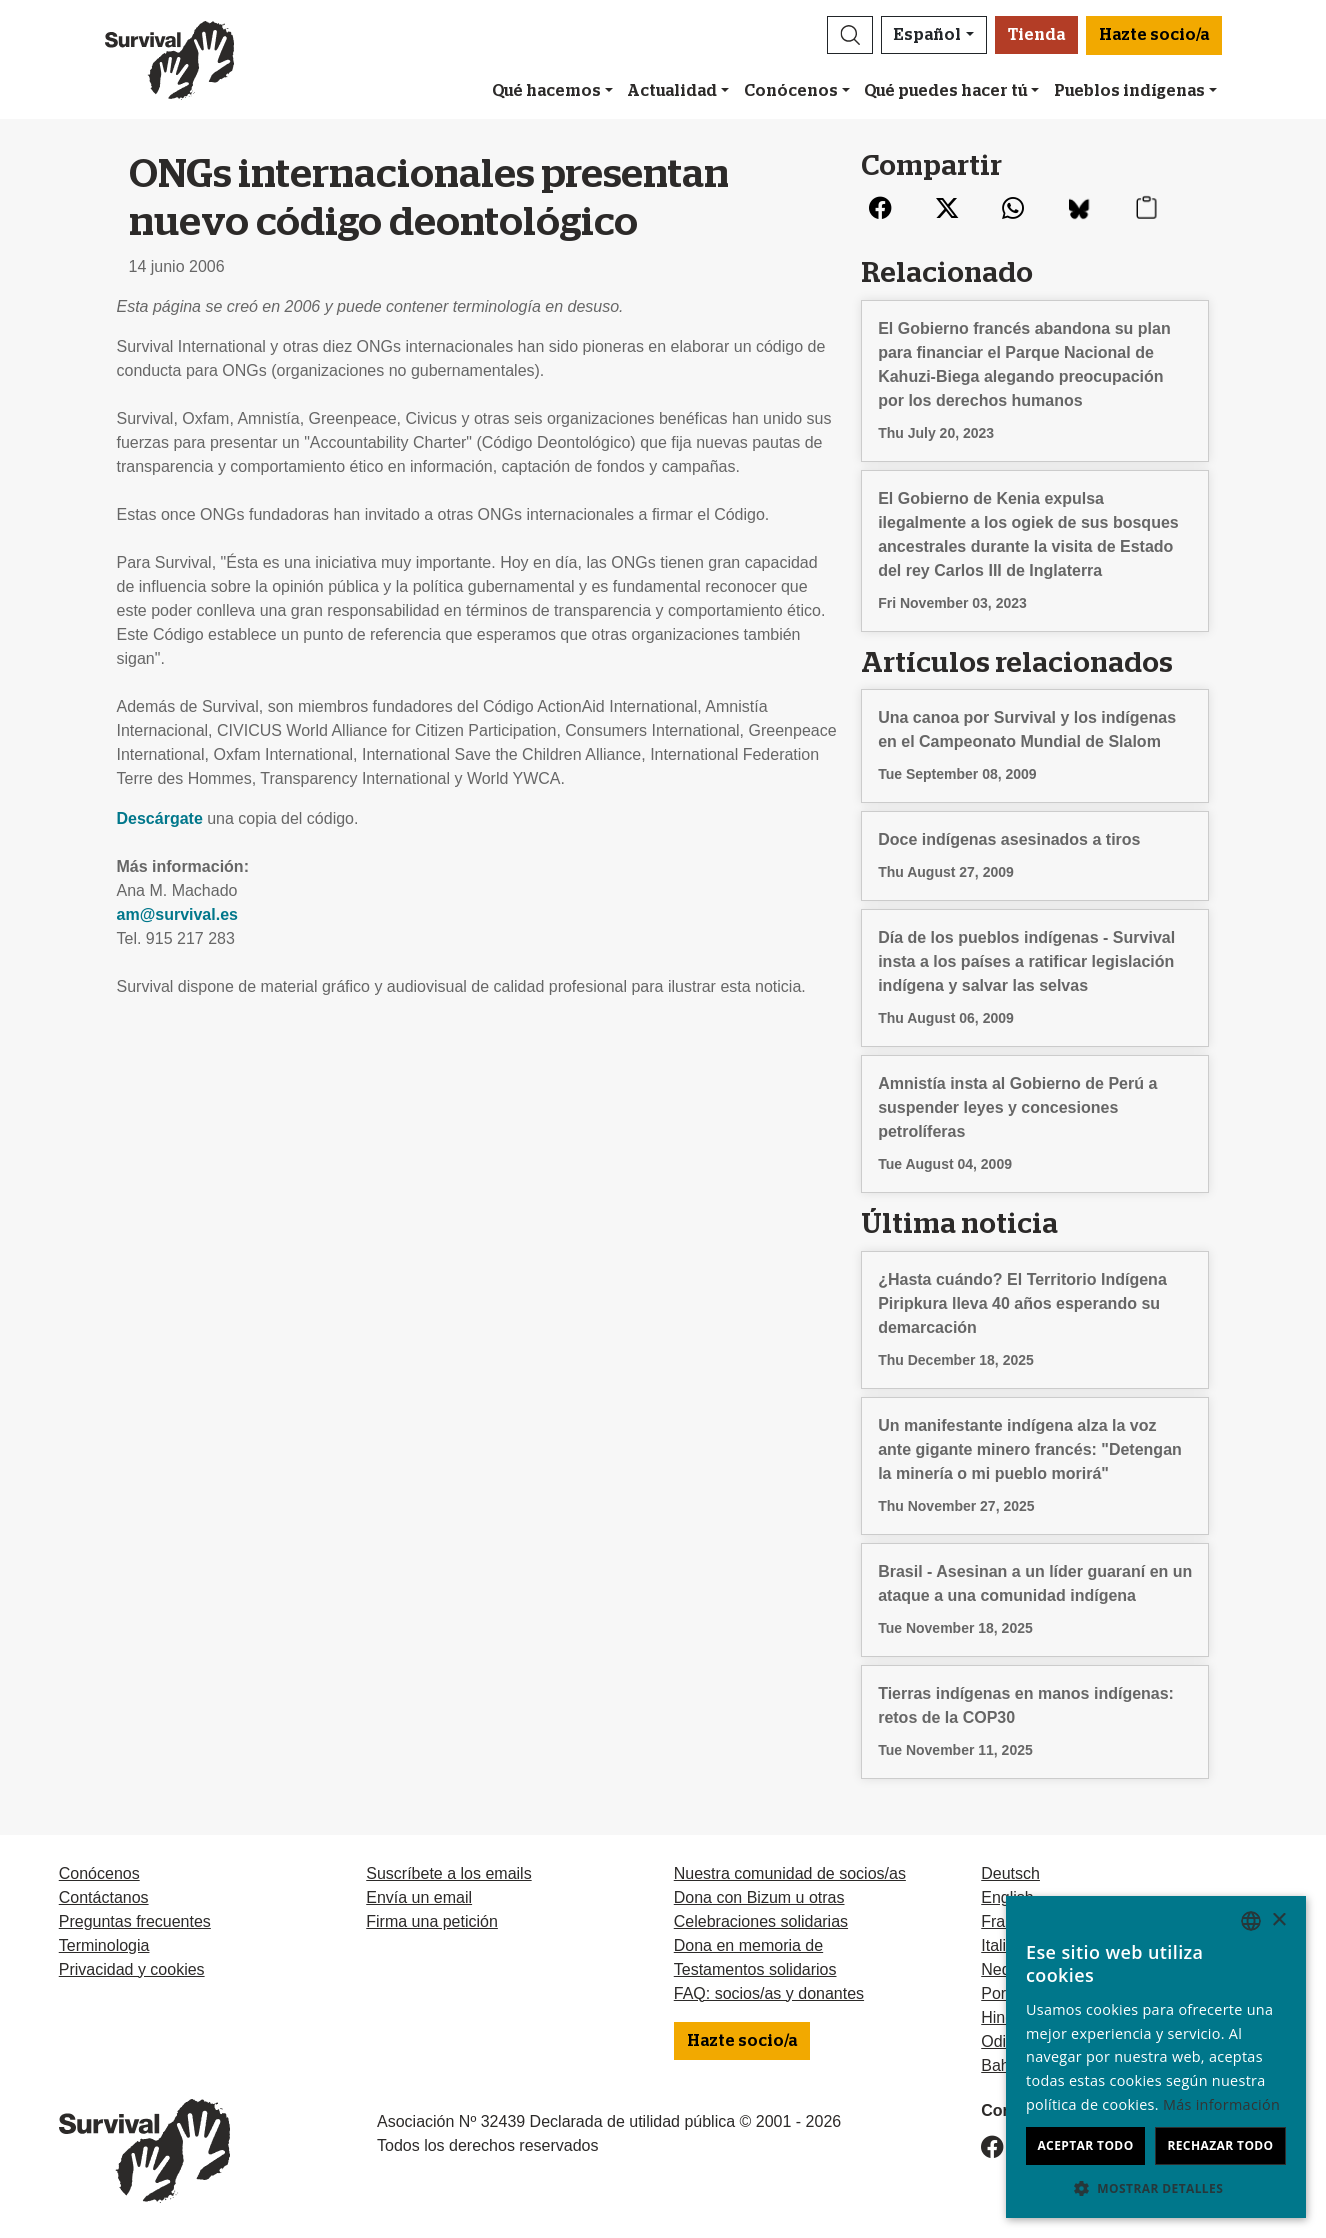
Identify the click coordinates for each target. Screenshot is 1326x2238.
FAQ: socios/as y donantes (769, 1993)
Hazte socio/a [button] (1154, 35)
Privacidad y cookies (132, 1969)
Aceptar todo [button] (1085, 2145)
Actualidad (672, 91)
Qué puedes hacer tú (945, 91)
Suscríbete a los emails (448, 1873)
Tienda (1036, 35)
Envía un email (419, 1897)
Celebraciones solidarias (761, 1921)
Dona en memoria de (748, 1945)
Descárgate (162, 818)
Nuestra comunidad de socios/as (790, 1873)
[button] (850, 35)
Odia (998, 2041)
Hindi (999, 2017)
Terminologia (104, 1945)
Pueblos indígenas (1129, 91)
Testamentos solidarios (755, 1969)
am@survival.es (177, 914)
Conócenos (791, 91)
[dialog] (1156, 2057)
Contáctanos (104, 1897)
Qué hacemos (546, 91)
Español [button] (927, 35)
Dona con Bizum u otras (759, 1897)
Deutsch (1010, 1873)
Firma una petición (432, 1921)
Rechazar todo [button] (1220, 2145)
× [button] (1278, 1920)
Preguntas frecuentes (135, 1921)
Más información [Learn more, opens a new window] (1221, 2104)
